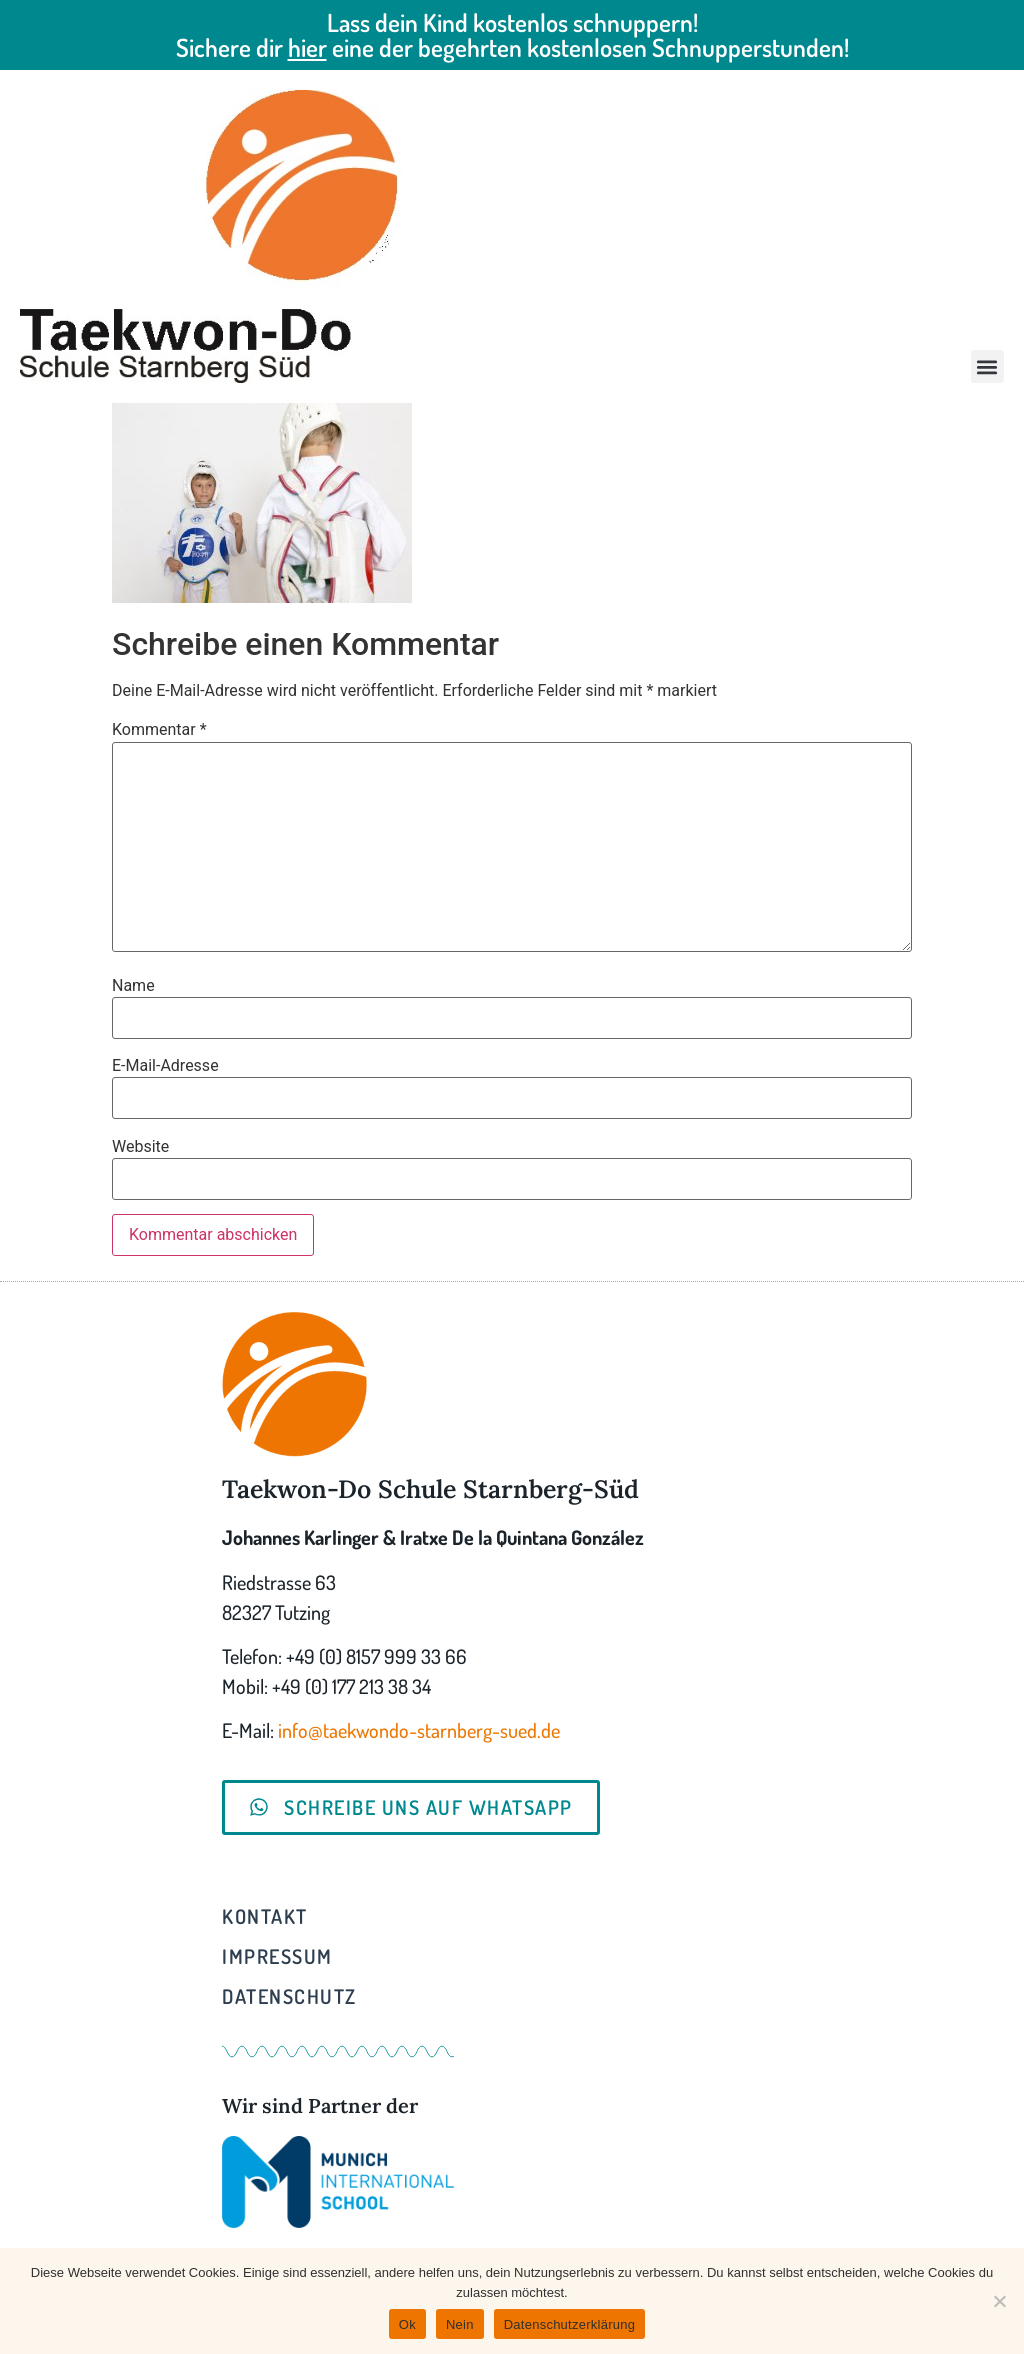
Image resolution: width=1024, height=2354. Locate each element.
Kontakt (265, 1916)
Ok (407, 2324)
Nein (460, 2324)
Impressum (277, 1956)
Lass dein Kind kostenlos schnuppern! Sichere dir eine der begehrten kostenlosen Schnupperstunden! (512, 34)
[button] (987, 366)
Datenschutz (289, 1996)
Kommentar (159, 730)
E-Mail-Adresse (165, 1066)
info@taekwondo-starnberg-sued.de (419, 1730)
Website (140, 1147)
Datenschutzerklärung (569, 2324)
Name (133, 986)
